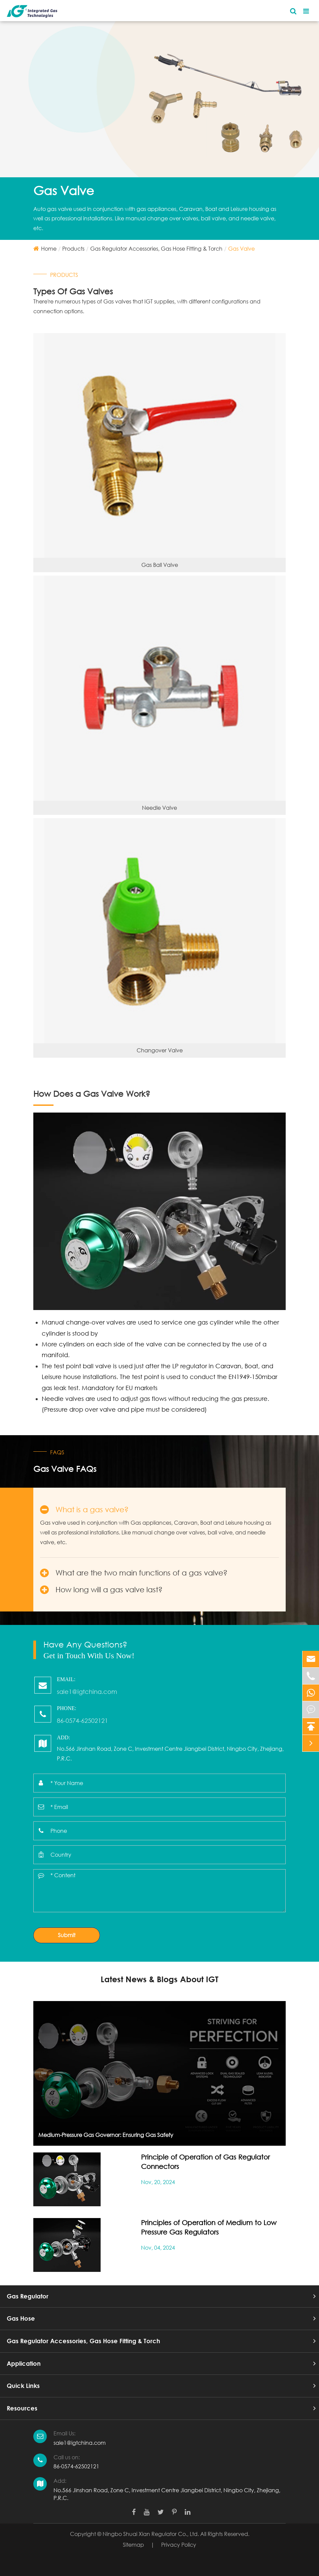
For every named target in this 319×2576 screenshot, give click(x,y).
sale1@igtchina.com (80, 2442)
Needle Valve (159, 807)
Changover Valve (160, 1050)
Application (24, 2363)
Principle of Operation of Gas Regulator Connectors (205, 2162)
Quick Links (23, 2385)
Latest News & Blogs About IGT (159, 1979)
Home (49, 248)
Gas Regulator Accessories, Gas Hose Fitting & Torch (156, 248)
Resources (22, 2408)
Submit (66, 1934)
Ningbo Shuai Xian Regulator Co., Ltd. (151, 2533)
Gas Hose (21, 2318)
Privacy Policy (178, 2544)
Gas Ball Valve (159, 564)
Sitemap (133, 2544)
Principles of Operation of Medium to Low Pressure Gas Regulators (209, 2227)
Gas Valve (241, 248)
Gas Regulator (27, 2296)
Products (73, 248)
